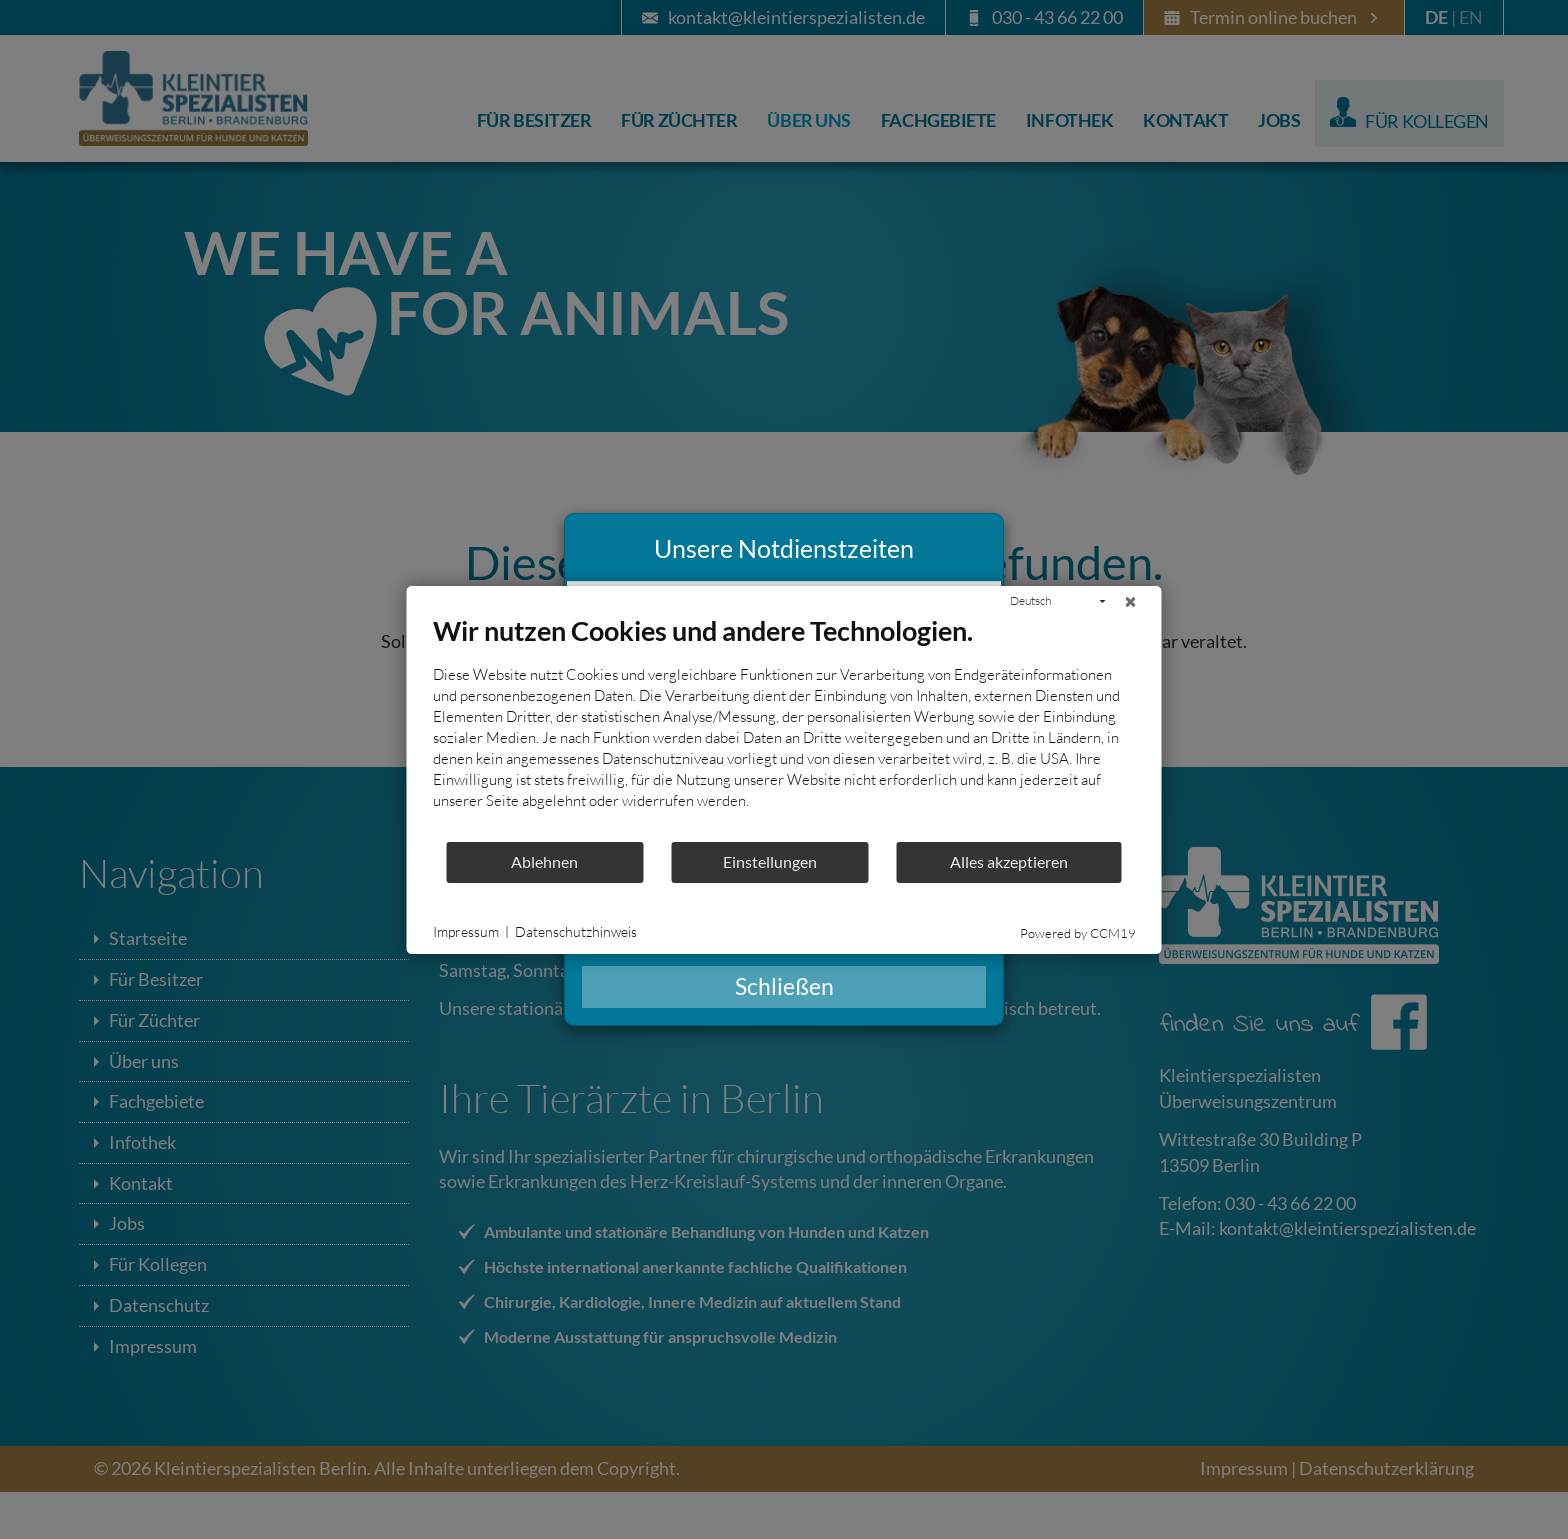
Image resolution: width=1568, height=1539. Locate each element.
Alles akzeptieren (1009, 861)
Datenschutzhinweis (576, 931)
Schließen (784, 986)
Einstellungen (770, 861)
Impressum (466, 931)
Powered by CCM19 (1078, 933)
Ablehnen (544, 861)
